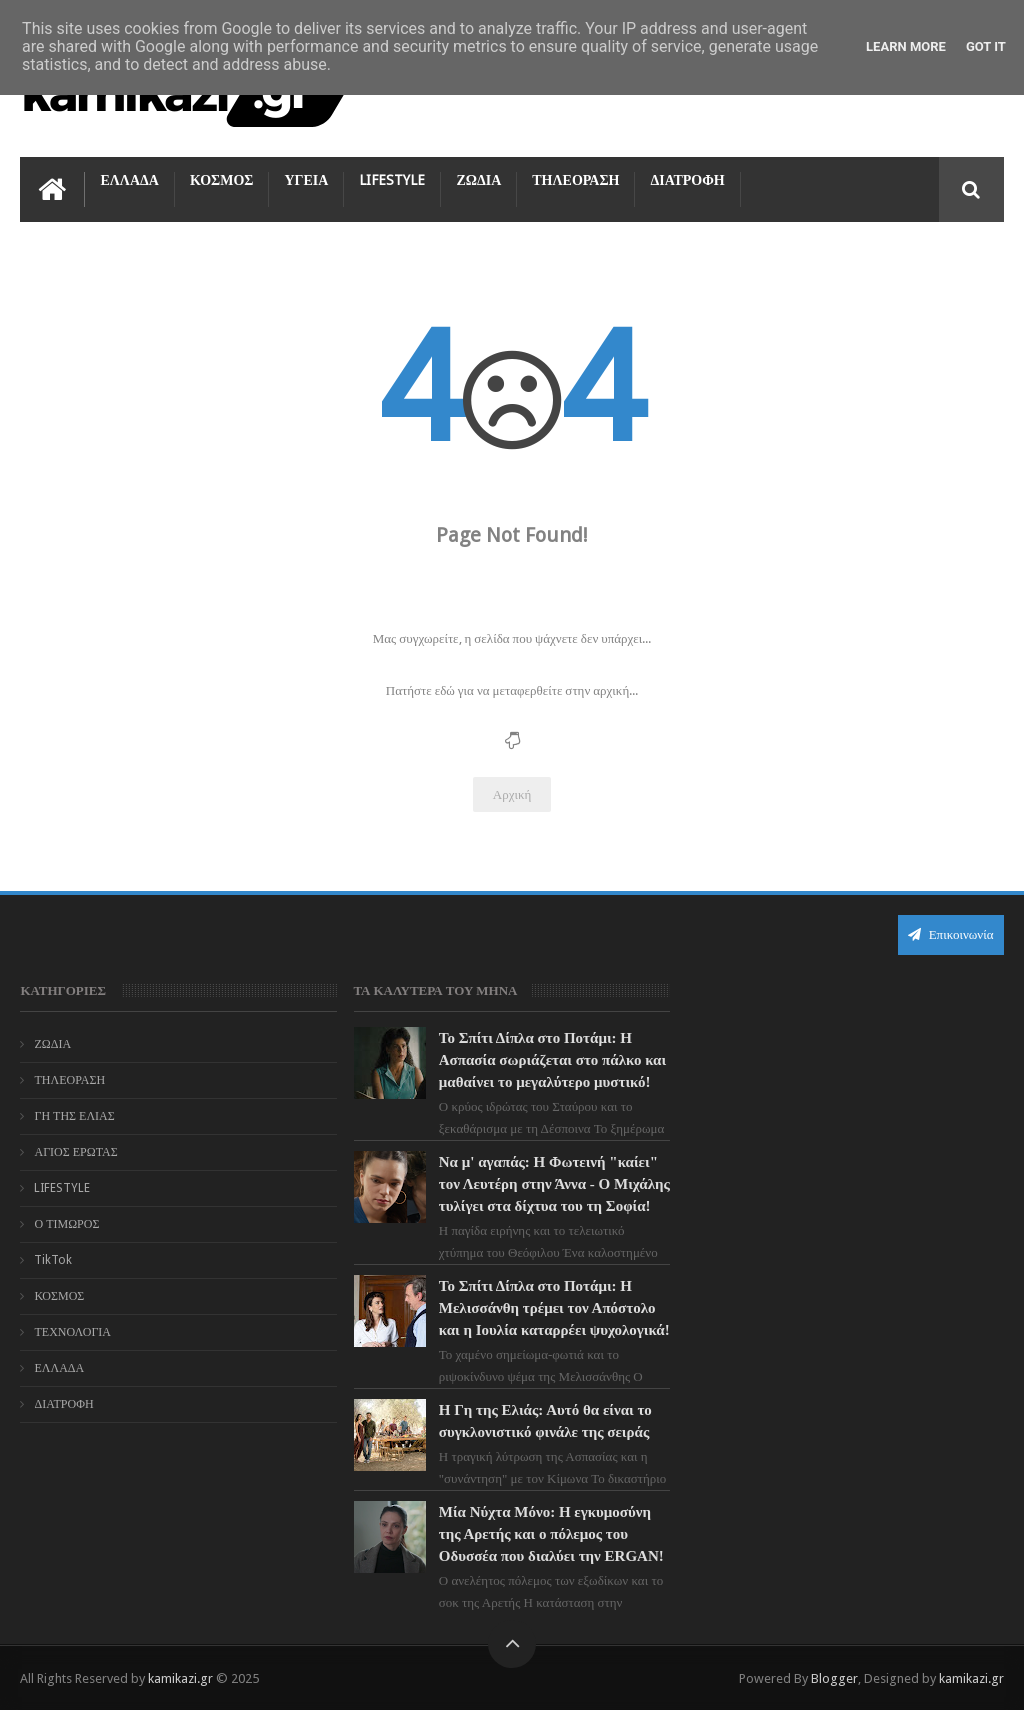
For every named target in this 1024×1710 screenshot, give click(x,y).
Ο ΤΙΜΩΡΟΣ (66, 1224)
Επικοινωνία (951, 934)
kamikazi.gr (180, 1678)
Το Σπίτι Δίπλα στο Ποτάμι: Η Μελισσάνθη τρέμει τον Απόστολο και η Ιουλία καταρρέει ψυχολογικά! (554, 1308)
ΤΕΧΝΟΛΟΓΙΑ (72, 1332)
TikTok (53, 1260)
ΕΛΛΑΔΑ (129, 180)
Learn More (906, 46)
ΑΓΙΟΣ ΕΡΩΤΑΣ (75, 1152)
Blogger (834, 1678)
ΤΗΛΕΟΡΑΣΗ (575, 180)
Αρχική (512, 794)
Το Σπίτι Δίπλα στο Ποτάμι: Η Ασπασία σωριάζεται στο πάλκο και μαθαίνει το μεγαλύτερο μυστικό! (552, 1060)
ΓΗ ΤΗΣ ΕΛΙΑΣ (74, 1116)
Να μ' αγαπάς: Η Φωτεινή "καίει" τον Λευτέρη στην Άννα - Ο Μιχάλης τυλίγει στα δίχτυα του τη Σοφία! (554, 1184)
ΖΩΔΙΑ (478, 180)
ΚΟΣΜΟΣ (222, 180)
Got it (986, 46)
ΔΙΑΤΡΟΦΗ (687, 180)
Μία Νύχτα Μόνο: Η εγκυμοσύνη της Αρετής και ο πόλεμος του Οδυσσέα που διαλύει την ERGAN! (551, 1534)
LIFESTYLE (392, 180)
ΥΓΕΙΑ (306, 180)
